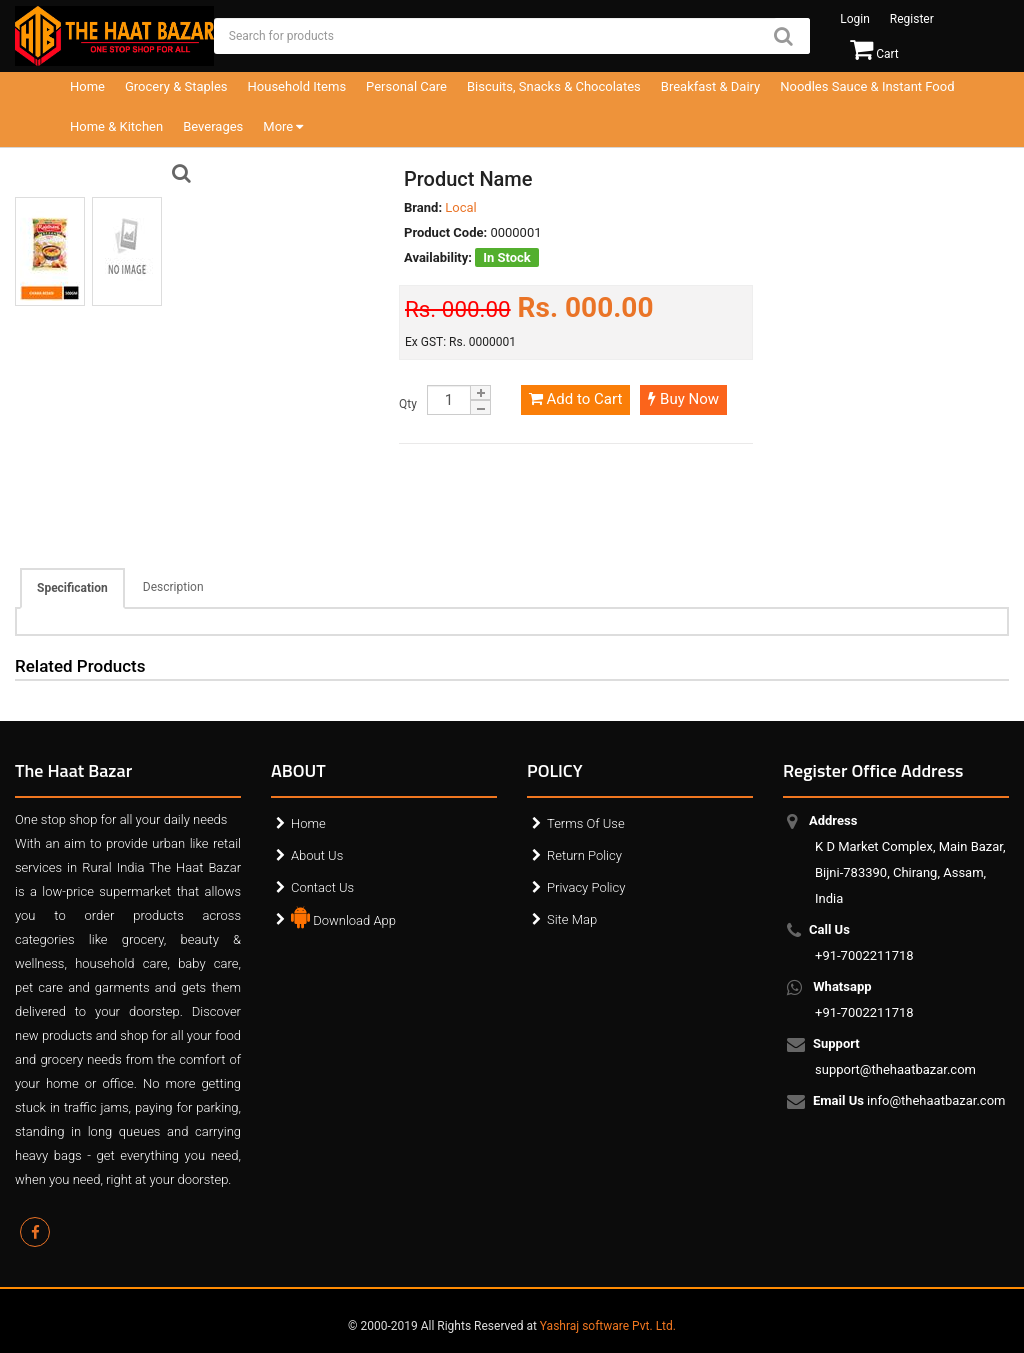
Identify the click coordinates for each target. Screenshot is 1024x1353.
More (283, 126)
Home (87, 86)
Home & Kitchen (116, 126)
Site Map (572, 919)
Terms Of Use (586, 823)
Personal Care (406, 86)
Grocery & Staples (176, 86)
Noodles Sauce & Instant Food (867, 86)
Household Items (297, 86)
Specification (72, 588)
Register (912, 19)
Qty (408, 404)
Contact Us (322, 887)
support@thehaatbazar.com (895, 1056)
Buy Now (683, 399)
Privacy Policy (586, 887)
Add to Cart (575, 399)
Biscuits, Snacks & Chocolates (554, 86)
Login (855, 19)
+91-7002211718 (864, 942)
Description (173, 587)
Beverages (213, 126)
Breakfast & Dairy (710, 86)
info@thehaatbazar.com (910, 1102)
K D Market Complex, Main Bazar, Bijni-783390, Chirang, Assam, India (910, 859)
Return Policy (584, 855)
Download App (343, 916)
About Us (317, 855)
